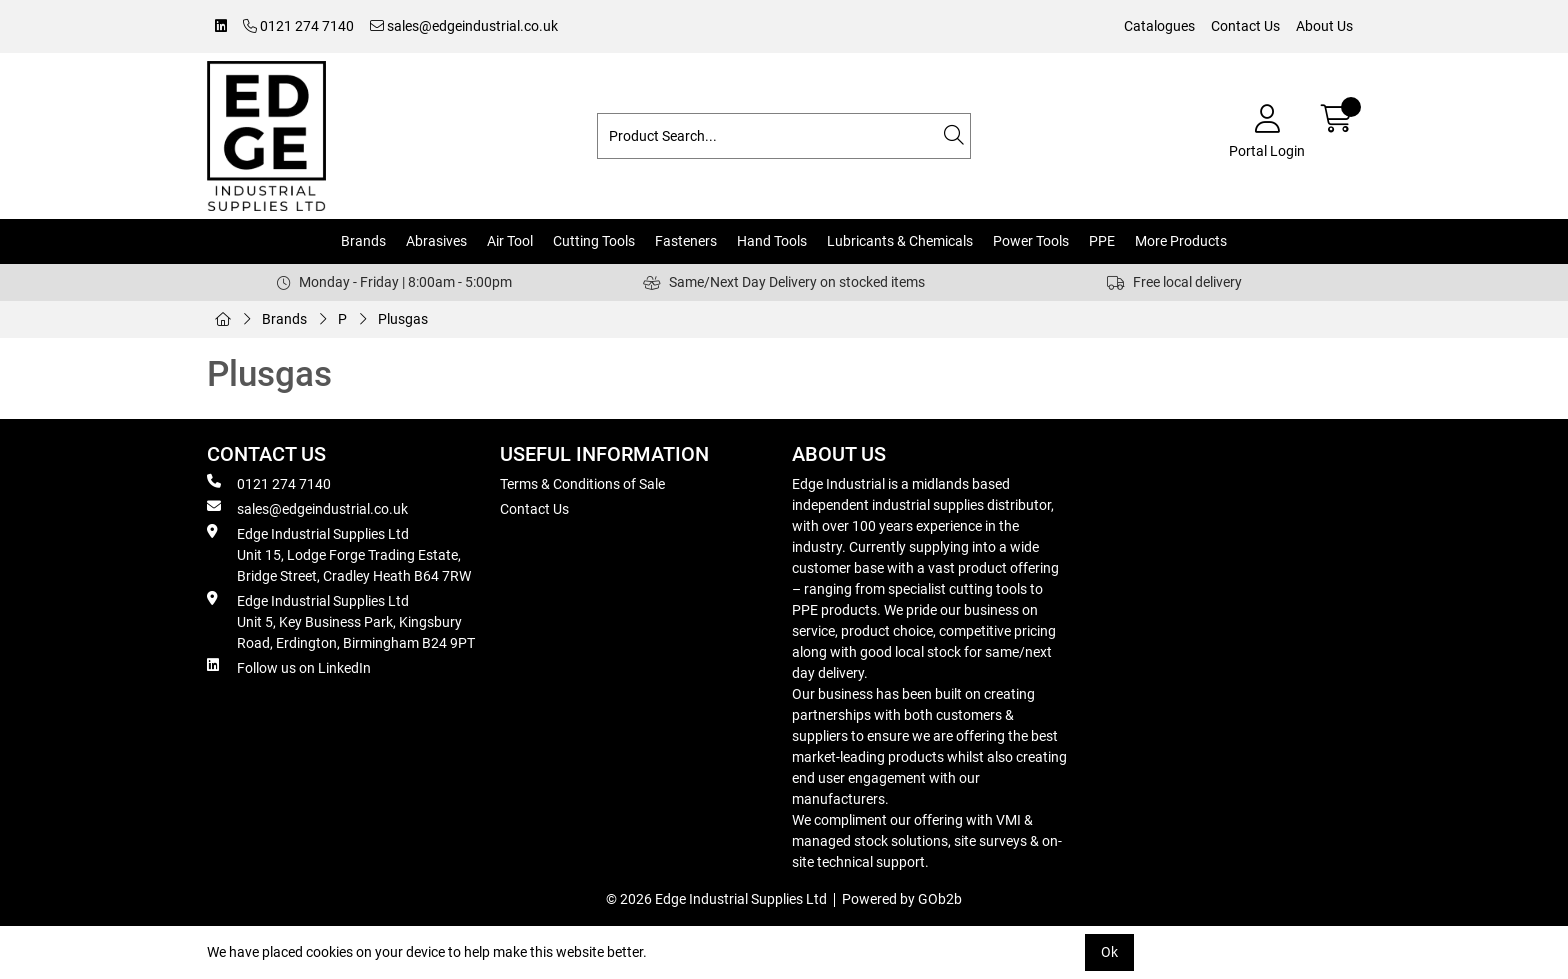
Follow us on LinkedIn (289, 667)
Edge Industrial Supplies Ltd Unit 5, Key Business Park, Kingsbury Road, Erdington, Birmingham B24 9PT (341, 621)
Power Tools (1031, 241)
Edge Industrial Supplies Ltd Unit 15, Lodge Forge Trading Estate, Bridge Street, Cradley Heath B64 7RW (339, 554)
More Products (1181, 241)
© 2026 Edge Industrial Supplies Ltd (716, 899)
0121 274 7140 (298, 26)
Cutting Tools (594, 241)
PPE (1102, 241)
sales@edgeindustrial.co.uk (464, 26)
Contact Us (1245, 26)
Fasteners (686, 241)
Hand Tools (772, 241)
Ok (1109, 952)
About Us (1324, 26)
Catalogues (1159, 26)
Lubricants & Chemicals (900, 241)
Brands (363, 241)
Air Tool (510, 241)
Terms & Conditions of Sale (582, 484)
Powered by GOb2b (902, 899)
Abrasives (436, 241)
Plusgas (403, 319)
